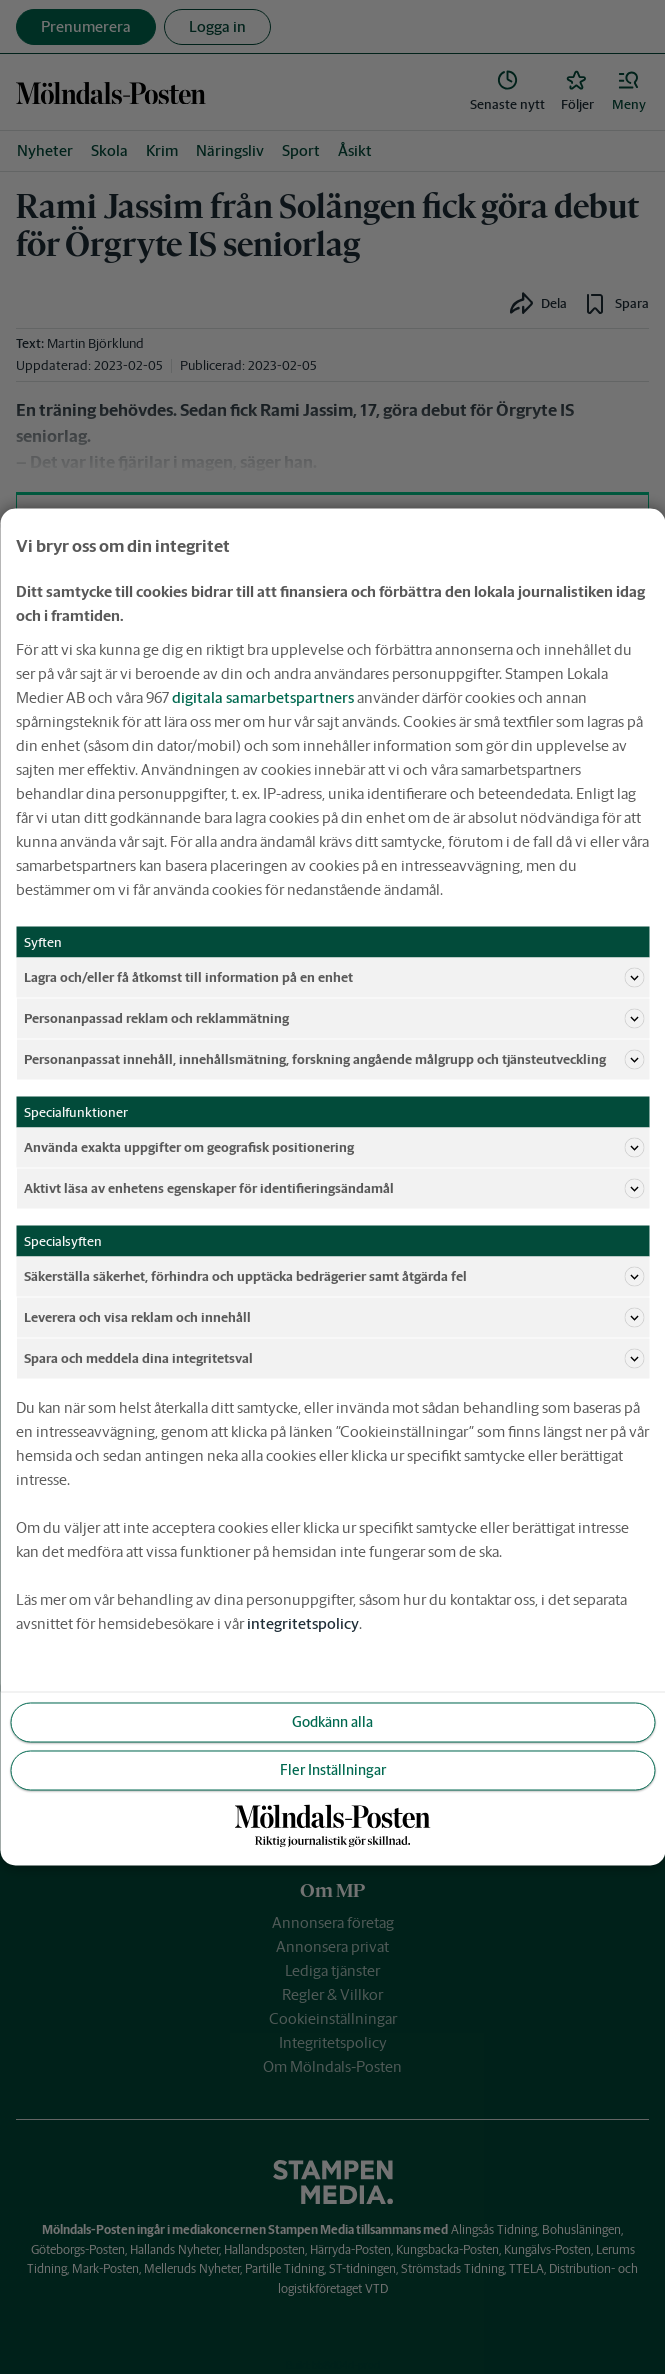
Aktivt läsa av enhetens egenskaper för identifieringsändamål (334, 1189)
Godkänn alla (332, 1722)
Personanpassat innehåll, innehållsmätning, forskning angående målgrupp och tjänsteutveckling (334, 1060)
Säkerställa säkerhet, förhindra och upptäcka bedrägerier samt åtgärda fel (334, 1277)
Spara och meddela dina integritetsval (334, 1359)
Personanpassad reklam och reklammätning (334, 1019)
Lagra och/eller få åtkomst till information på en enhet (334, 978)
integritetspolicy (303, 1623)
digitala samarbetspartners (263, 697)
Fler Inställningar (333, 1770)
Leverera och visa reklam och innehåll (334, 1318)
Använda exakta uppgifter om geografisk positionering (334, 1148)
